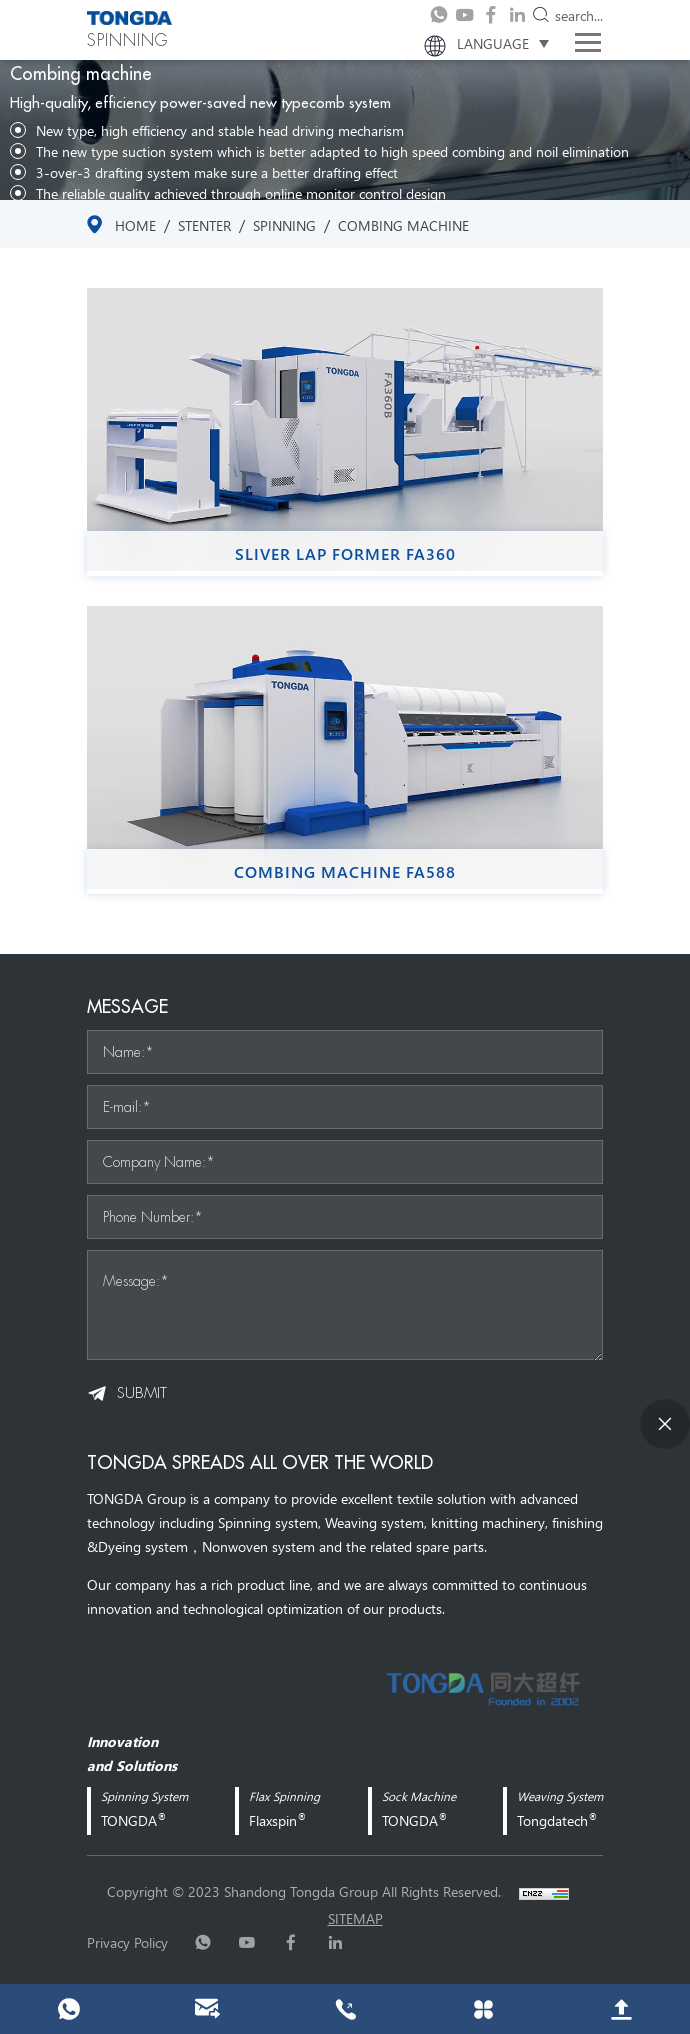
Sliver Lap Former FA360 (345, 554)
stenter (204, 225)
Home (135, 225)
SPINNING (284, 225)
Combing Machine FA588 (345, 872)
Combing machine (403, 225)
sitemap (355, 1918)
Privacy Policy (127, 1942)
